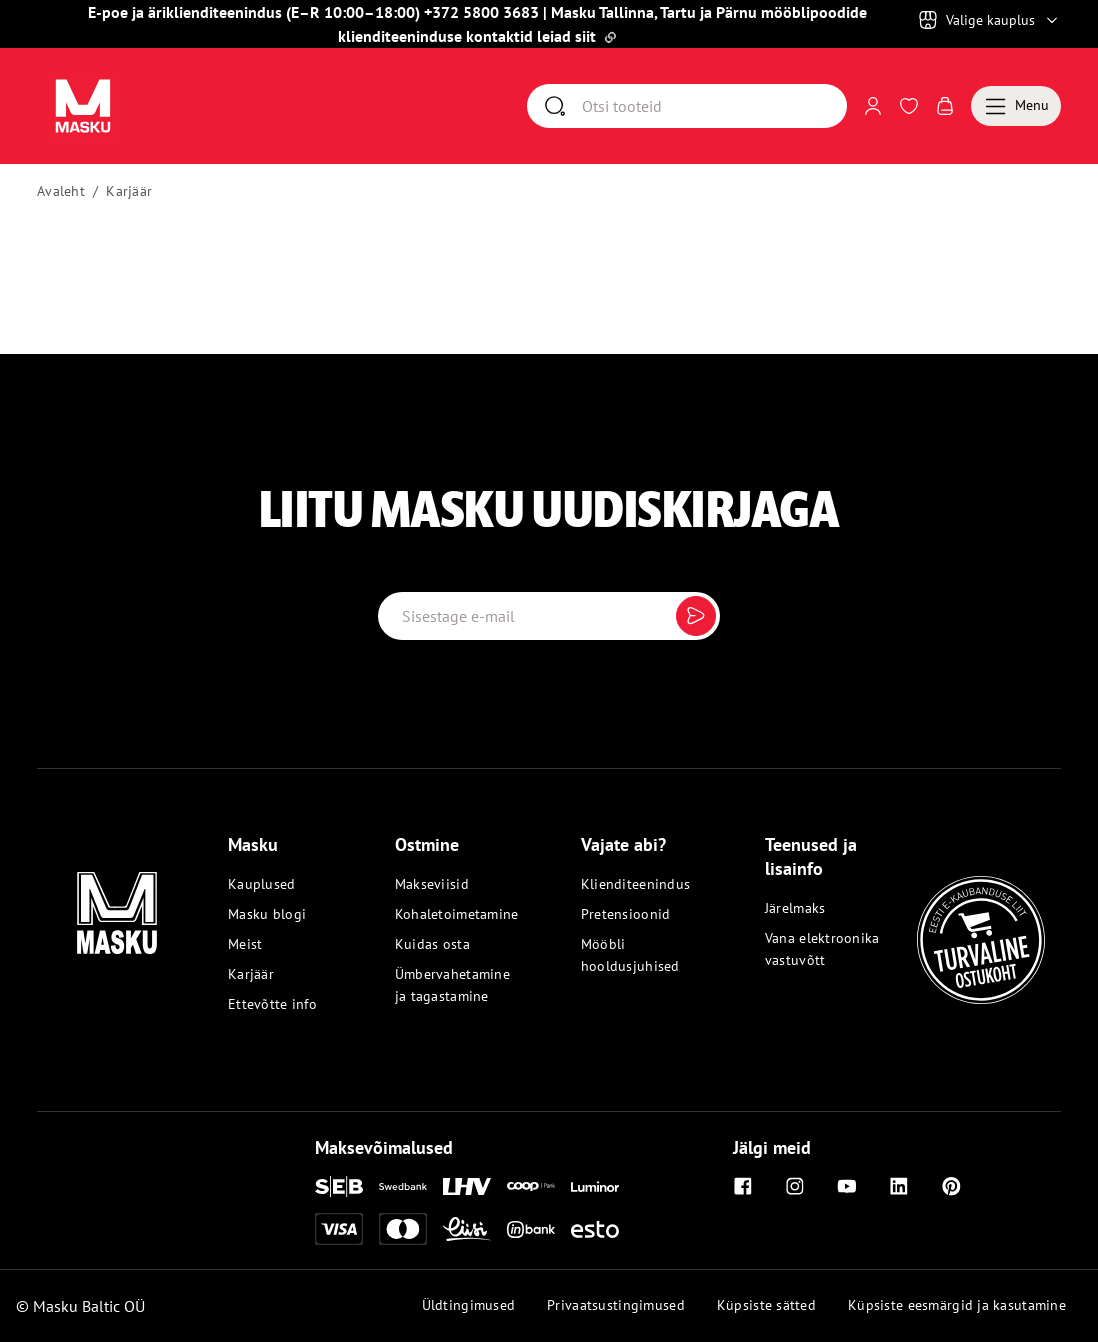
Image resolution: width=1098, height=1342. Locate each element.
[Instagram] (795, 1186)
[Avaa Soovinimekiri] (909, 106)
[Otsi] (714, 106)
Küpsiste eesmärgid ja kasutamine (957, 1305)
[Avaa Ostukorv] (945, 106)
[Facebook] (743, 1186)
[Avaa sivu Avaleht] (83, 106)
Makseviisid (432, 884)
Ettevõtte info (272, 1004)
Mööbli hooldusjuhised (630, 955)
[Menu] (1016, 106)
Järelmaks (795, 908)
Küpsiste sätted (766, 1305)
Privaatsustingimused (616, 1305)
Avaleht (61, 191)
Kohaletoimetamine (457, 914)
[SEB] (339, 1186)
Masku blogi (267, 914)
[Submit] (696, 616)
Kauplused (262, 884)
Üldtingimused (469, 1305)
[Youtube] (847, 1186)
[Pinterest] (951, 1186)
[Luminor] (595, 1186)
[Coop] (531, 1186)
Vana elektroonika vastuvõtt (822, 949)
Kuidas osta (432, 944)
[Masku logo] (117, 901)
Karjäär (129, 191)
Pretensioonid (626, 914)
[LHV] (467, 1186)
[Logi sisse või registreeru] (873, 106)
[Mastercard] (403, 1229)
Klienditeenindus (635, 884)
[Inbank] (531, 1229)
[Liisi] (467, 1229)
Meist (245, 944)
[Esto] (595, 1229)
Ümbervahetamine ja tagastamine (452, 985)
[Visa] (339, 1229)
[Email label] (548, 616)
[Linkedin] (899, 1186)
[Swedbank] (403, 1186)
